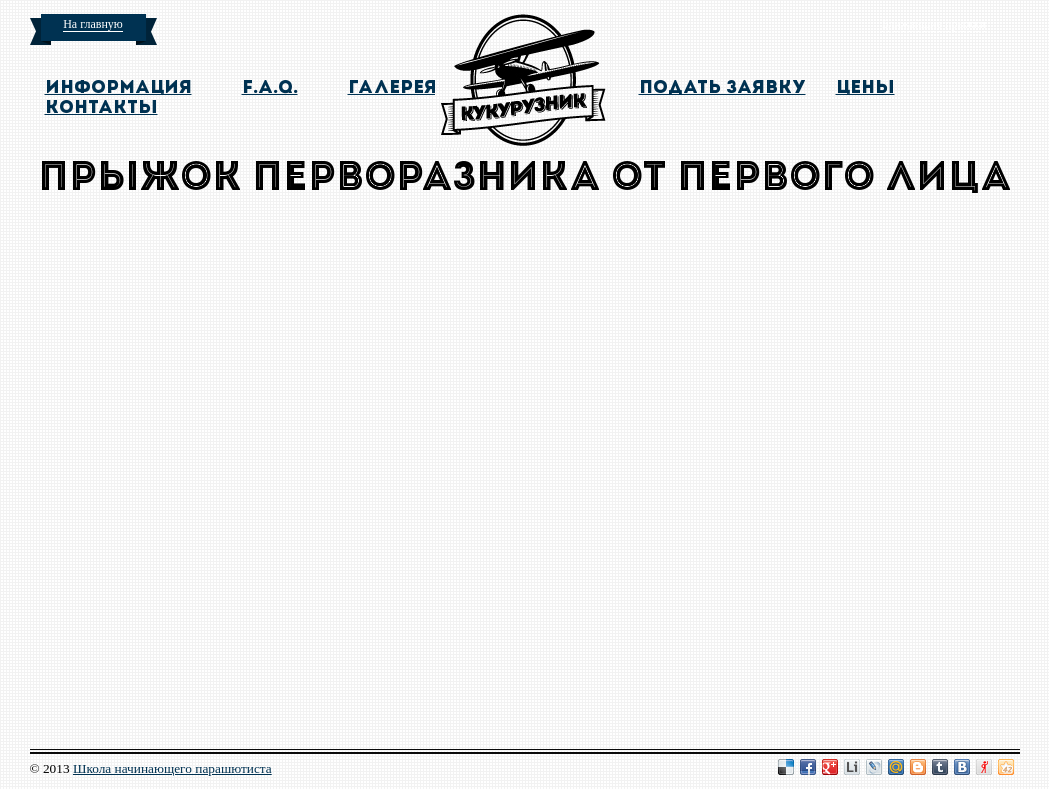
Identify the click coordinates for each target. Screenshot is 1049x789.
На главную (93, 24)
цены (865, 88)
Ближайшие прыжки (934, 24)
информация (118, 88)
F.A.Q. (270, 88)
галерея (392, 88)
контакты (101, 108)
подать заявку (722, 88)
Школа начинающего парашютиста (172, 768)
